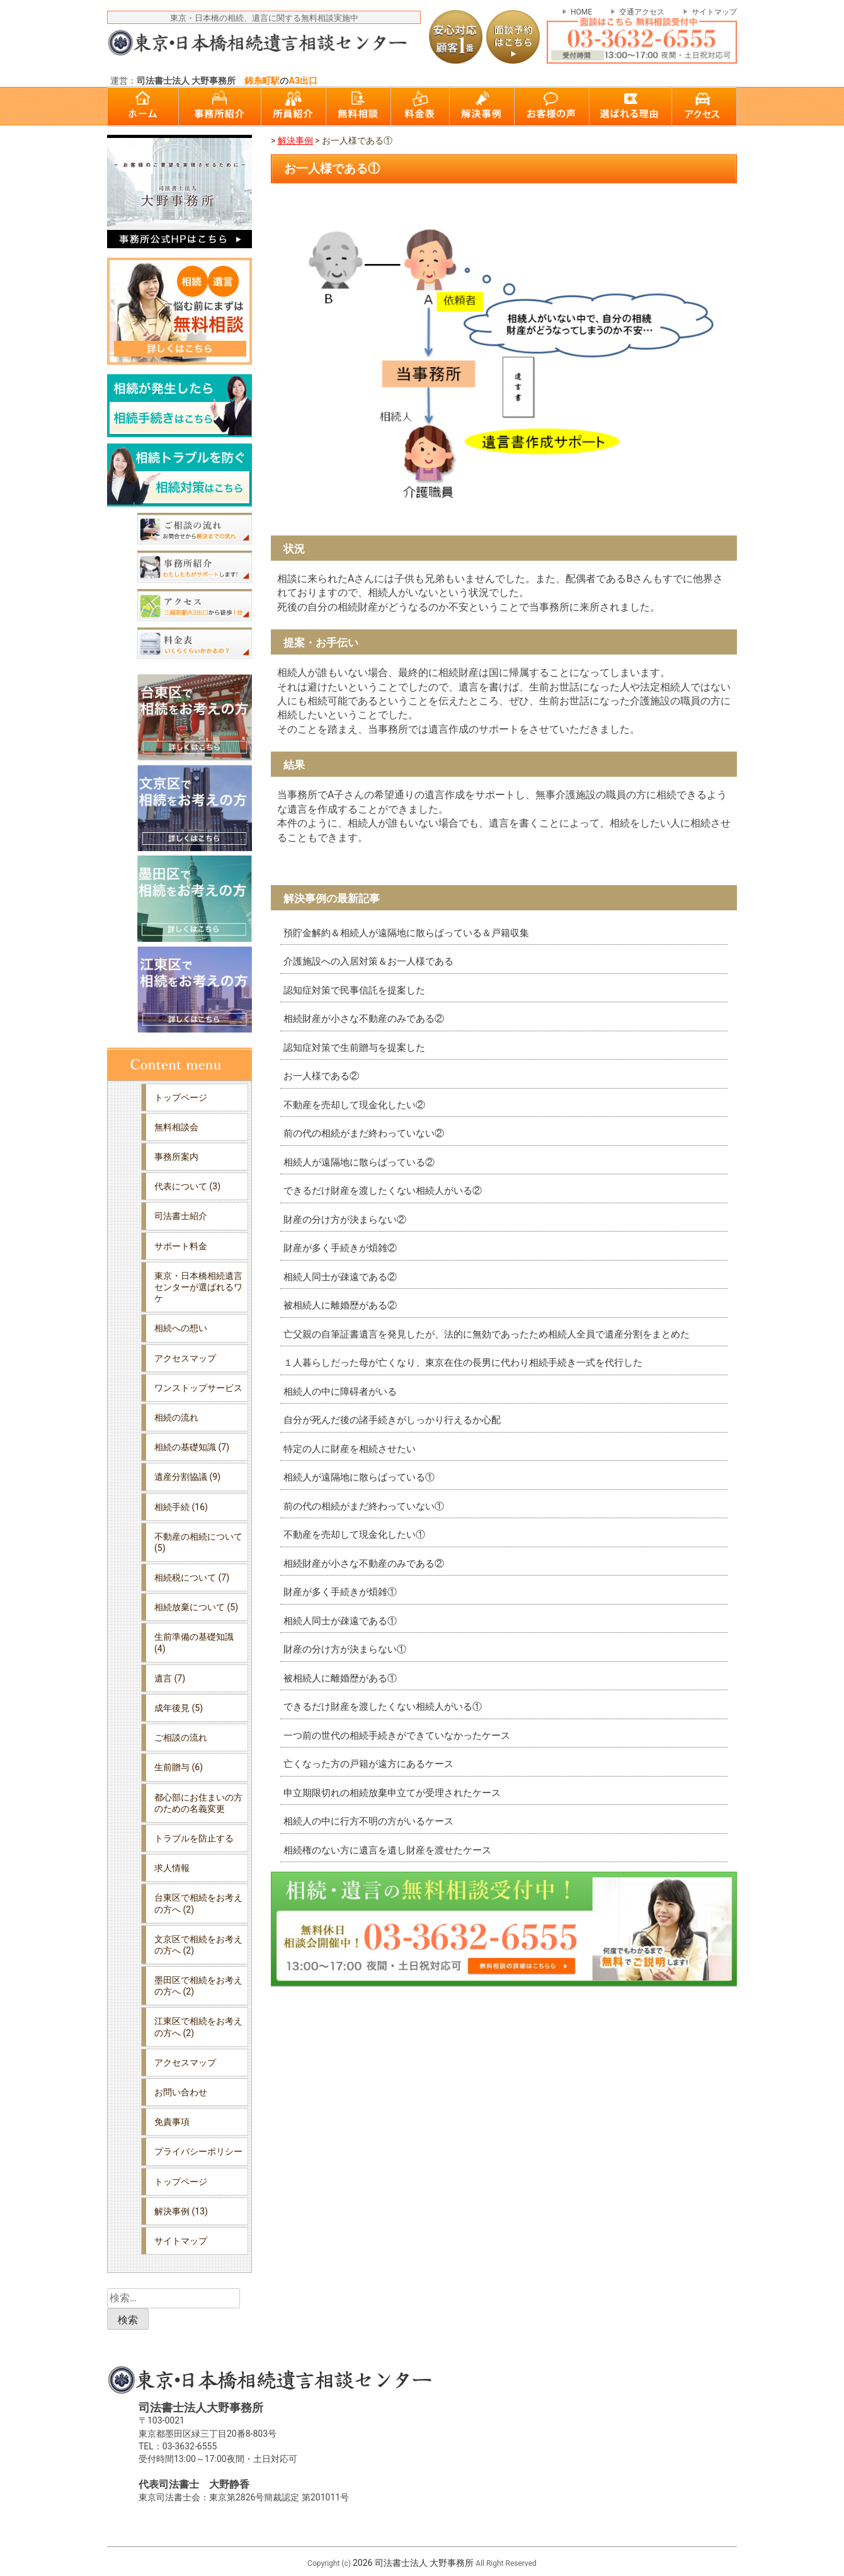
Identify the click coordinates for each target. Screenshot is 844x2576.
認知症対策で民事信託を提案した (354, 990)
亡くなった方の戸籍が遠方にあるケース (368, 1764)
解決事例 (181, 2211)
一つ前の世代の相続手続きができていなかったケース (396, 1735)
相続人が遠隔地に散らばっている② (359, 1162)
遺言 (169, 1678)
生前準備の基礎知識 (194, 1642)
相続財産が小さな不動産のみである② (363, 1018)
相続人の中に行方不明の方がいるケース (368, 1821)
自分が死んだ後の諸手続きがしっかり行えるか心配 (392, 1420)
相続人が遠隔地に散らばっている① (359, 1477)
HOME (581, 12)
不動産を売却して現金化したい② (354, 1105)
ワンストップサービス (198, 1388)
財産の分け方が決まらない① (344, 1649)
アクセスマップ (185, 1358)
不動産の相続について (198, 1542)
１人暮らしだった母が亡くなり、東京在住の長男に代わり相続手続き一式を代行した (462, 1362)
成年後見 (178, 1708)
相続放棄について (196, 1607)
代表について (187, 1186)
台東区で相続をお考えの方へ (198, 1903)
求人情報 (172, 1868)
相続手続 (181, 1507)
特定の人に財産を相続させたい (349, 1449)
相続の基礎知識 (191, 1447)
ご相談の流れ (180, 1737)
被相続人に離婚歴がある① (340, 1678)
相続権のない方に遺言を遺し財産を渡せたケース (387, 1850)
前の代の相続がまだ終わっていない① (363, 1506)
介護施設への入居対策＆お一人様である (368, 961)
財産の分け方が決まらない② (344, 1219)
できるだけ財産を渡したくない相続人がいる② (382, 1190)
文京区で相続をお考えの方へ (198, 1944)
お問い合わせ (180, 2092)
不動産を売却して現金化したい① (354, 1534)
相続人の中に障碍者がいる (340, 1391)
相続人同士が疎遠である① (340, 1621)
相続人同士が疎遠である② (340, 1277)
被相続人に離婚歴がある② (340, 1305)
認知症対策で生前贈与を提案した (354, 1047)
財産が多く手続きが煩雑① (340, 1592)
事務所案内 (176, 1157)
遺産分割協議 (187, 1477)
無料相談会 (176, 1127)
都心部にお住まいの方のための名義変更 (198, 1803)
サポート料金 (180, 1246)
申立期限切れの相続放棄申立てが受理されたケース (392, 1793)
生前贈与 (178, 1767)
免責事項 (172, 2122)
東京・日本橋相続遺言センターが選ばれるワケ (198, 1287)
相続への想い (180, 1328)
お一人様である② (321, 1076)
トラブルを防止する (194, 1838)
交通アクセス (641, 12)
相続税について (191, 1577)
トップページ (180, 1097)
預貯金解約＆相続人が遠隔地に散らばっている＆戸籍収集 (406, 933)
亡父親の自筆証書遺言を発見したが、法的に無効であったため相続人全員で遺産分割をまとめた (486, 1334)
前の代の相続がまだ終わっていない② (363, 1133)
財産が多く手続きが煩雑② (340, 1248)
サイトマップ (714, 12)
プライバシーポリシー (198, 2151)
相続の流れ (176, 1417)
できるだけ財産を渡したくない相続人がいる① (382, 1706)
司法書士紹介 (180, 1216)
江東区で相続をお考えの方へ (198, 2026)
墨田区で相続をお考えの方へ (198, 1985)
